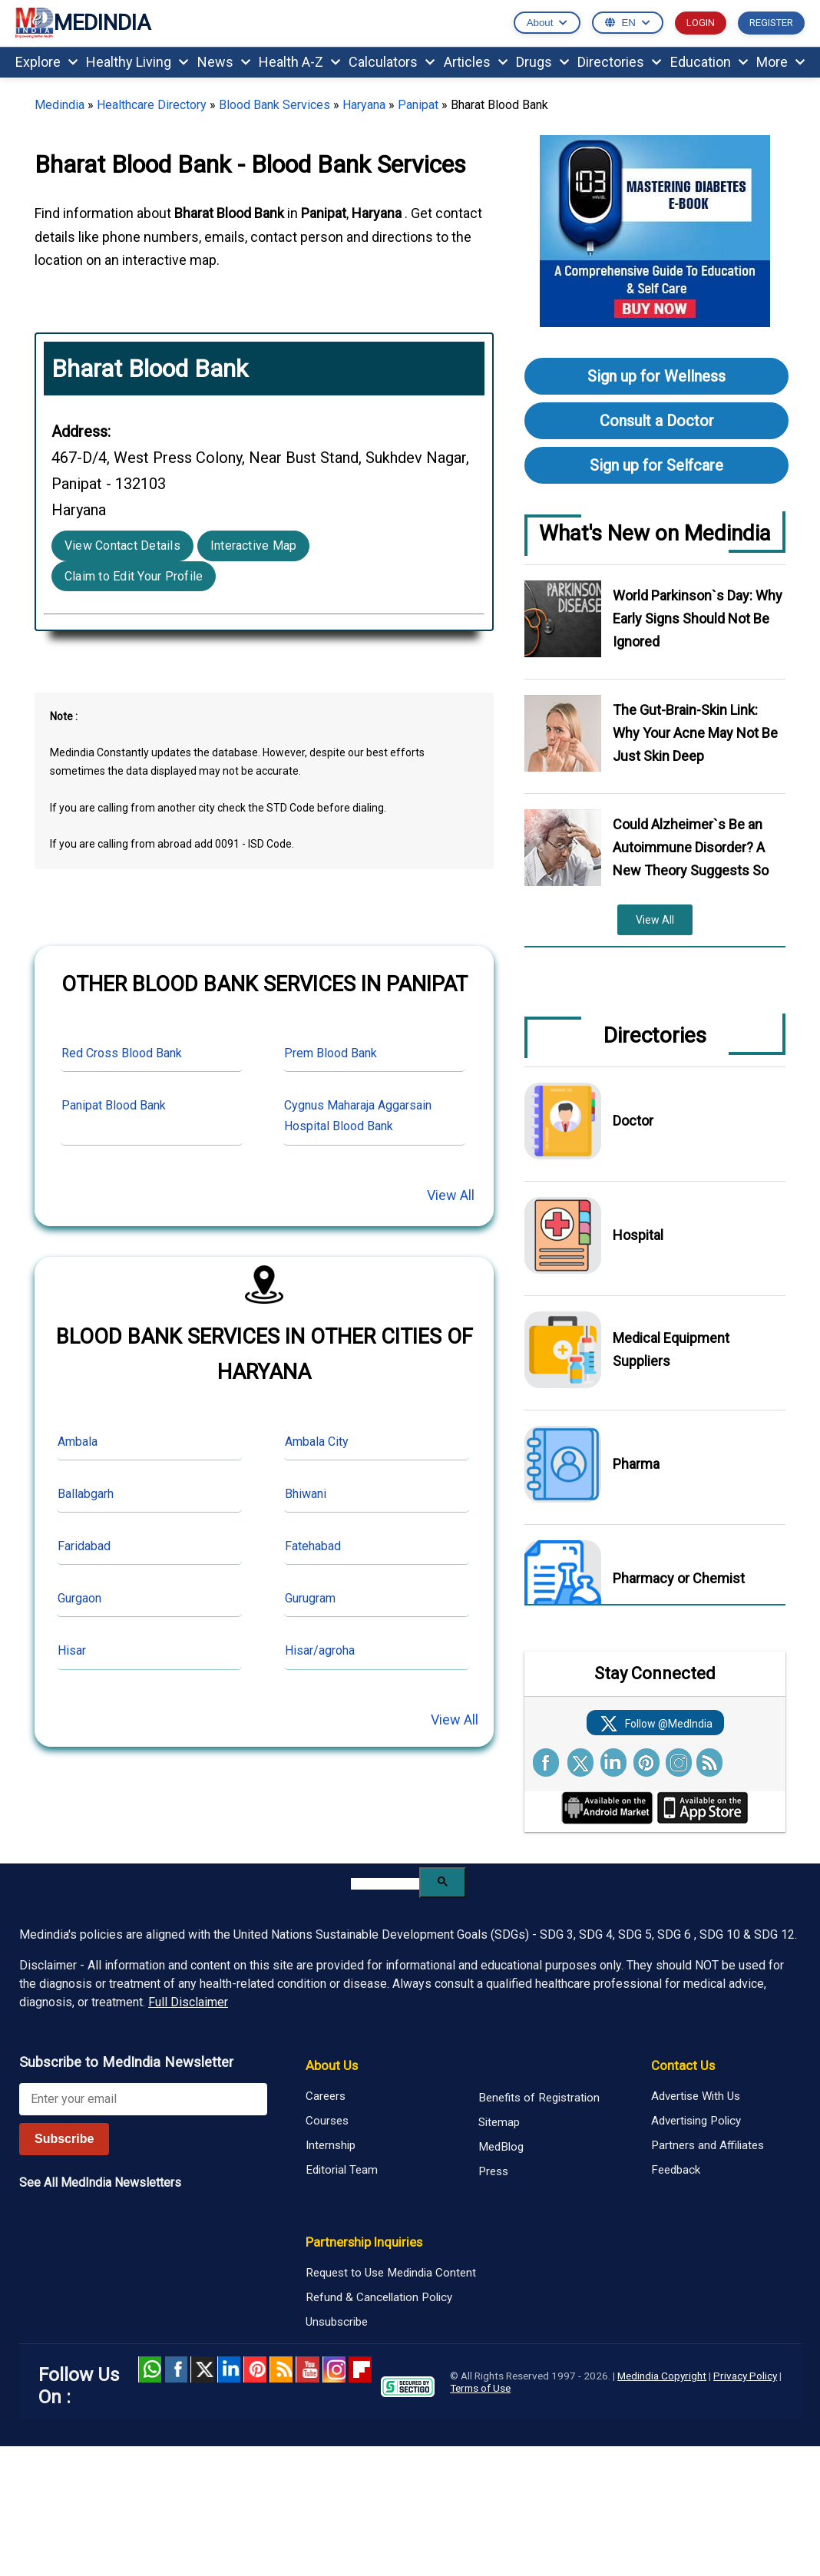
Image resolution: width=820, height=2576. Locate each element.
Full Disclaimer (188, 2002)
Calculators (392, 62)
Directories (619, 62)
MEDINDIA (82, 23)
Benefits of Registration (539, 2098)
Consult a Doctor (657, 421)
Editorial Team (342, 2170)
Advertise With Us (695, 2096)
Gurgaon (79, 1598)
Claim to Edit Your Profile (133, 576)
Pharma (636, 1464)
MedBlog (501, 2147)
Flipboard (360, 2369)
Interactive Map (253, 545)
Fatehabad (313, 1546)
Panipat (418, 105)
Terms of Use (480, 2388)
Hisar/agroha (320, 1650)
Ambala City (317, 1441)
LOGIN (700, 22)
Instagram (334, 2369)
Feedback (675, 2170)
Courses (327, 2121)
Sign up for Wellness (656, 376)
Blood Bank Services (274, 105)
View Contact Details (122, 545)
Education (709, 62)
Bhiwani (305, 1493)
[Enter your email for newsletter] (143, 2099)
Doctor (633, 1121)
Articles (476, 62)
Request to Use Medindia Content (391, 2273)
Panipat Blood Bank (113, 1105)
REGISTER (771, 22)
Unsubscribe (337, 2322)
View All (450, 1195)
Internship (330, 2145)
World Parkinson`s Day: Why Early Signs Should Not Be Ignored (697, 618)
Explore (46, 62)
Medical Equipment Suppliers (671, 1349)
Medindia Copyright (661, 2375)
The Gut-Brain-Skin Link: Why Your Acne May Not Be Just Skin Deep (695, 733)
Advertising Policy (696, 2121)
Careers (326, 2096)
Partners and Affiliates (707, 2145)
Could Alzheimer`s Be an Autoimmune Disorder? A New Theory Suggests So (691, 847)
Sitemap (499, 2122)
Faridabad (84, 1546)
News (223, 62)
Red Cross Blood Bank (121, 1053)
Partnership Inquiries (364, 2242)
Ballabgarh (86, 1493)
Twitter (201, 2369)
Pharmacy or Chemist (679, 1578)
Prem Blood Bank (330, 1053)
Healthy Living (137, 62)
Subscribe (64, 2138)
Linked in (228, 2369)
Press (493, 2171)
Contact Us (683, 2065)
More (780, 62)
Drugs (542, 62)
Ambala (78, 1441)
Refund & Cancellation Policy (379, 2297)
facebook (175, 2369)
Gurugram (310, 1598)
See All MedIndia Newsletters (100, 2182)
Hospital (638, 1235)
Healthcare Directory (152, 105)
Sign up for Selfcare (656, 465)
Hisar (72, 1650)
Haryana (363, 105)
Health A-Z (299, 62)
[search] (385, 1884)
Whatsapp (149, 2369)
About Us (332, 2065)
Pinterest (254, 2369)
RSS (281, 2369)
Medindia (59, 105)
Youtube (307, 2369)
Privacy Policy (745, 2375)
